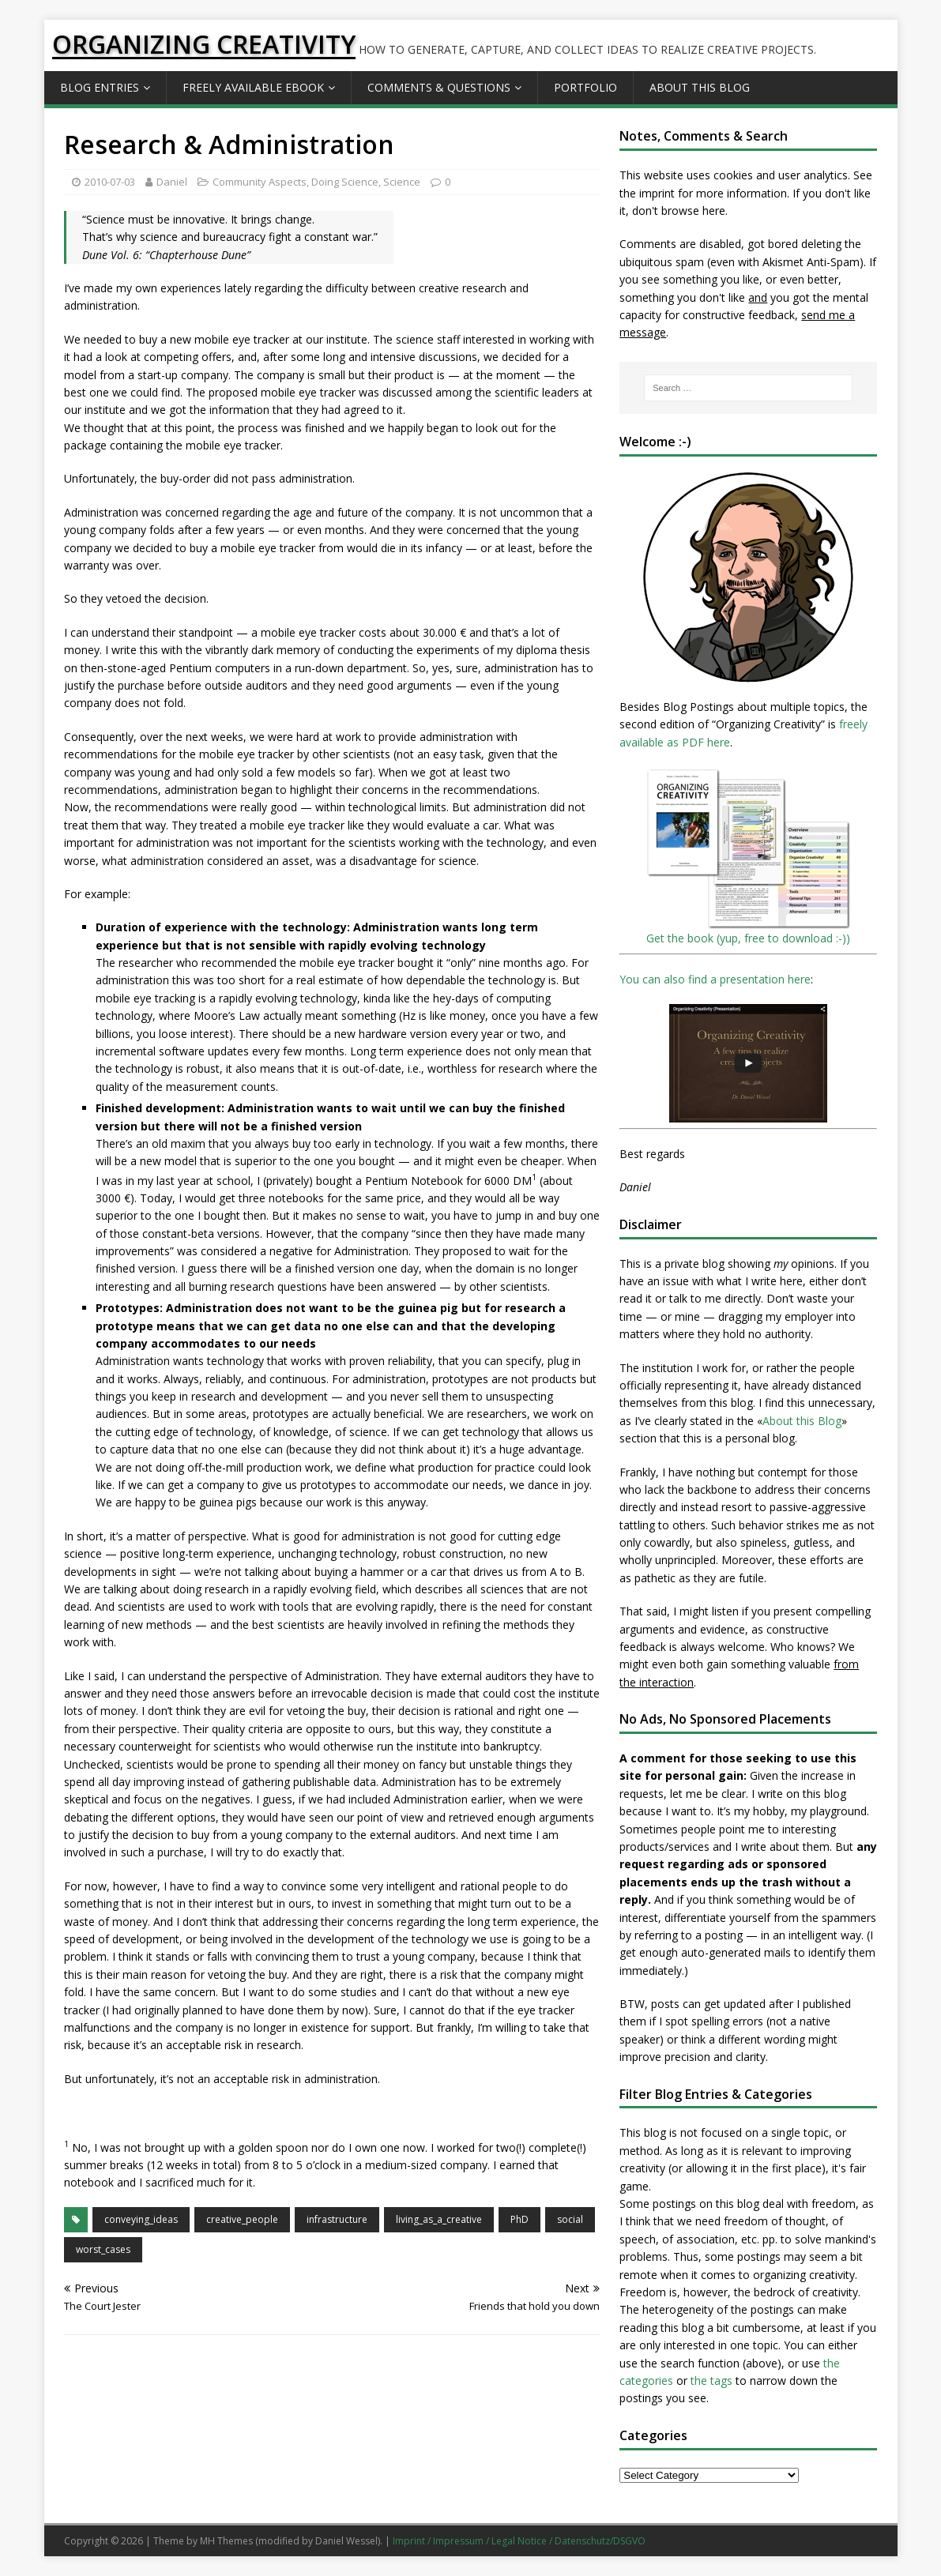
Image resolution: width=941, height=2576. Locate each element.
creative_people (242, 2219)
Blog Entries (99, 87)
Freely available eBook (253, 87)
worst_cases (103, 2249)
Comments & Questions (438, 87)
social (570, 2219)
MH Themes (226, 2541)
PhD (519, 2219)
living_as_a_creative (439, 2219)
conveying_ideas (141, 2219)
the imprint (647, 193)
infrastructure (337, 2219)
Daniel (171, 182)
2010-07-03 (110, 182)
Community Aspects (260, 182)
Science (401, 182)
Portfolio (585, 87)
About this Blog (699, 87)
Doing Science (344, 182)
